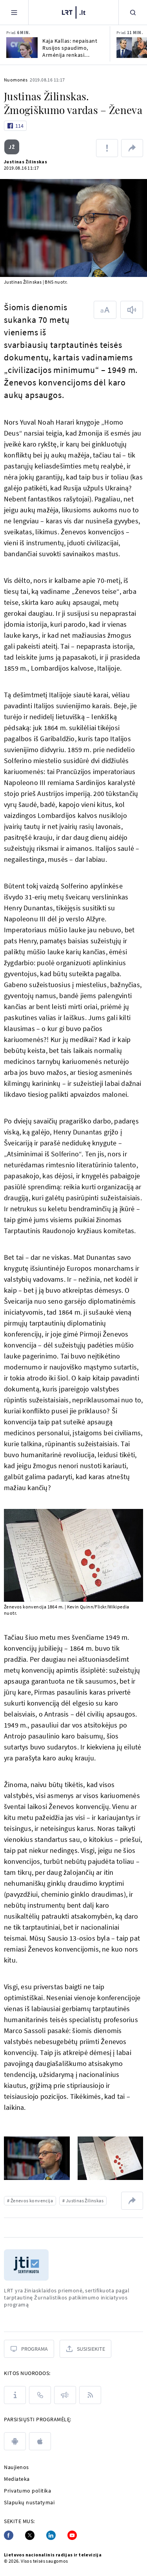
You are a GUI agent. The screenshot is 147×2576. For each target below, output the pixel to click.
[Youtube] (72, 2535)
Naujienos (16, 2467)
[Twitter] (29, 2535)
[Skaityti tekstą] (131, 310)
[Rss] (90, 2395)
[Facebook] (8, 2535)
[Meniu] (14, 12)
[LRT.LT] (73, 11)
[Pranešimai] (65, 2395)
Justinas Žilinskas (25, 162)
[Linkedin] (51, 2535)
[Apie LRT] (15, 2395)
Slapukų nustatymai (29, 2502)
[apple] (40, 2441)
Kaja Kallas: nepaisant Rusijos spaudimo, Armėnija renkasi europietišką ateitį (69, 47)
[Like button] (15, 126)
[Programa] (29, 2349)
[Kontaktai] (40, 2395)
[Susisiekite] (85, 2349)
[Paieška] (133, 12)
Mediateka (17, 2478)
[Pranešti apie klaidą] (107, 148)
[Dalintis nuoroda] (132, 148)
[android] (15, 2441)
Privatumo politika (27, 2490)
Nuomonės (15, 80)
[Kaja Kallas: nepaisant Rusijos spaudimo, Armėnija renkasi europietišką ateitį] (22, 47)
